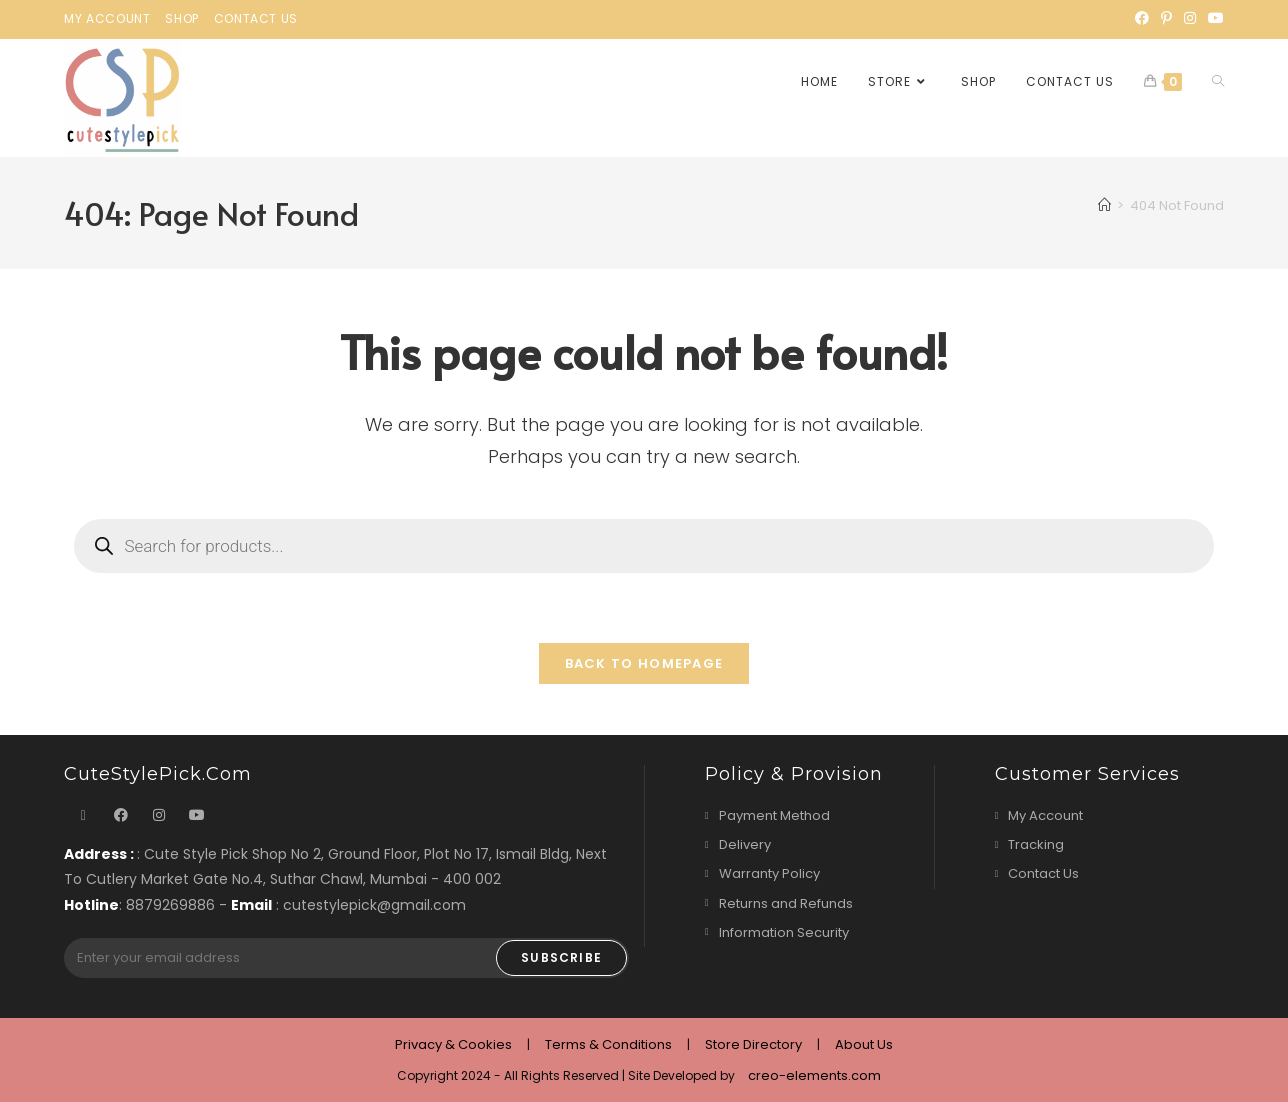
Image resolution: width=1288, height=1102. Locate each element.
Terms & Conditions (608, 1044)
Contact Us (256, 18)
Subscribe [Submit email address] (561, 957)
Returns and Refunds (786, 903)
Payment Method (774, 816)
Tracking (1036, 845)
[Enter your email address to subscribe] (346, 958)
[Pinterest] (1166, 19)
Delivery (745, 845)
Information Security (784, 932)
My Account (107, 18)
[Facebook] (1142, 19)
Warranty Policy (769, 874)
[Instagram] (1190, 19)
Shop (181, 18)
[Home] (1104, 205)
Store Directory (753, 1044)
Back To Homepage (644, 664)
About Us (864, 1044)
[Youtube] (1213, 19)
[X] (83, 816)
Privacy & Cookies (453, 1044)
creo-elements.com (814, 1075)
